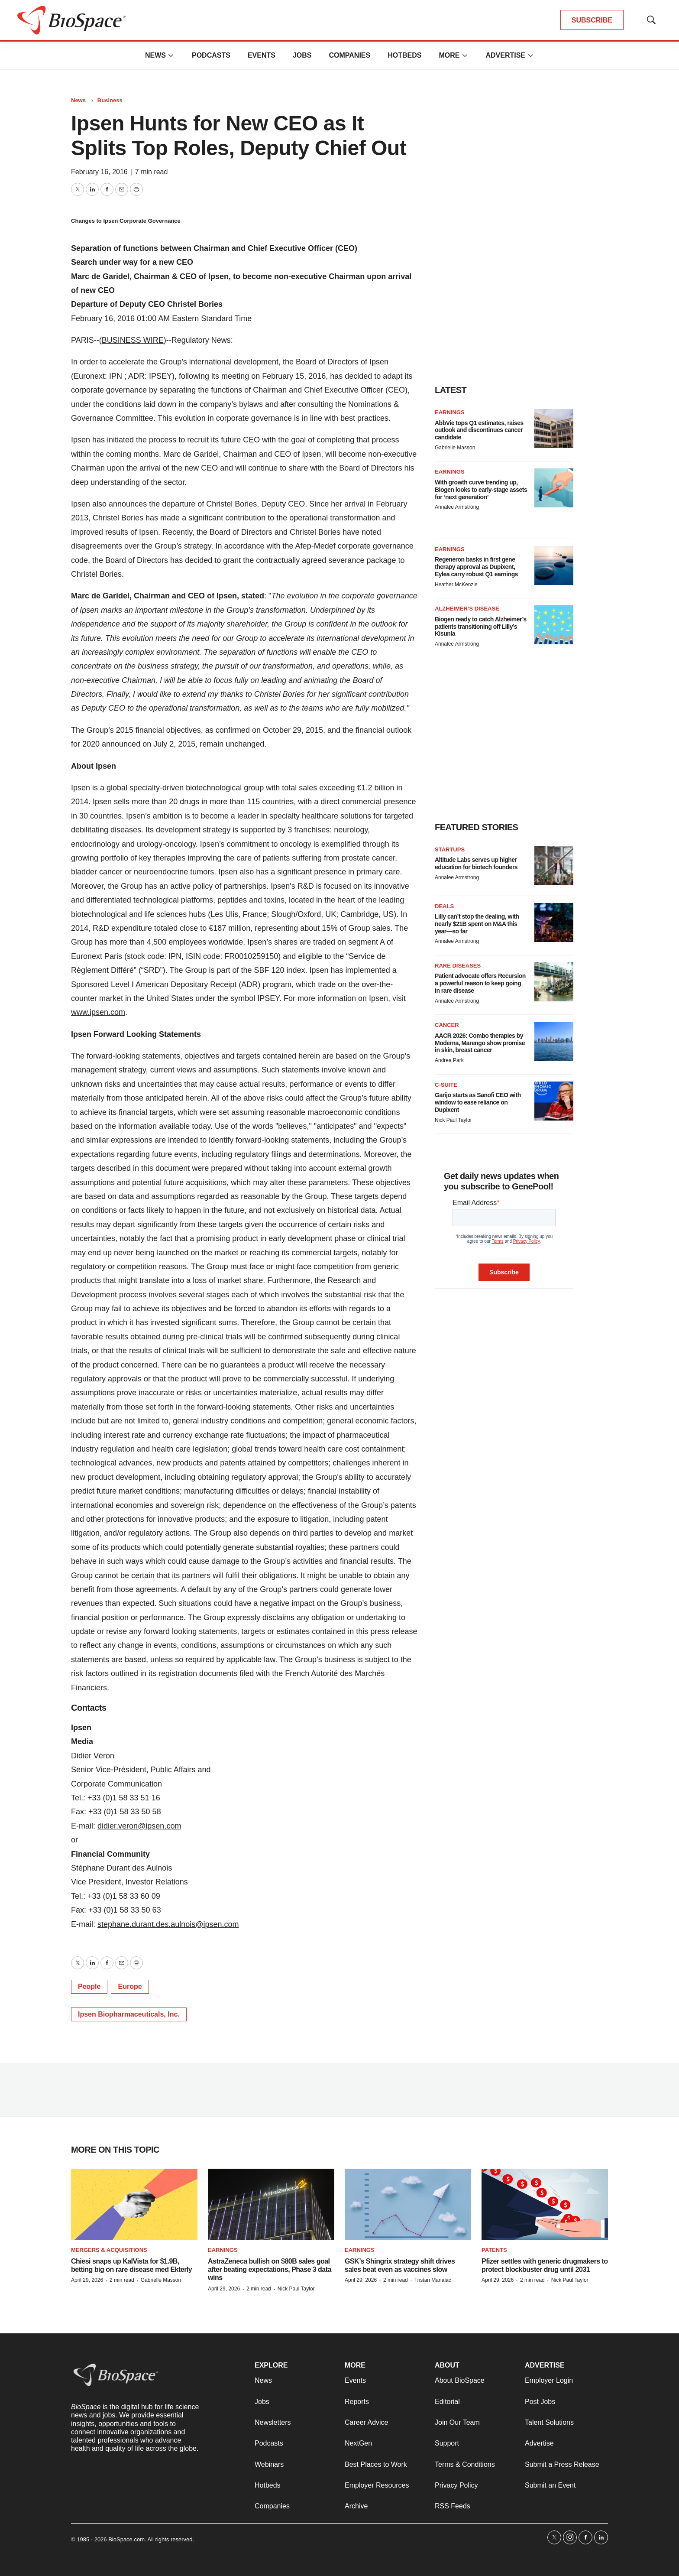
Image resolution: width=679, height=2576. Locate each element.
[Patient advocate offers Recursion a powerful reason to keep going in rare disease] (553, 981)
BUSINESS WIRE (133, 340)
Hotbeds (404, 55)
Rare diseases (458, 965)
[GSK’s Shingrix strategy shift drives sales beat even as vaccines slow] (408, 2204)
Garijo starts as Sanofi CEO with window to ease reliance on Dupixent (478, 1102)
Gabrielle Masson (455, 448)
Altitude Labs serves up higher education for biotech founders (476, 863)
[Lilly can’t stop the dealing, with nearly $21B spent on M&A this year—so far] (553, 922)
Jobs (302, 55)
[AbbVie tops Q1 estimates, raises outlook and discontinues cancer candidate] (553, 428)
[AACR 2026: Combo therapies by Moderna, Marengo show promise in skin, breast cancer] (553, 1041)
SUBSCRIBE (592, 20)
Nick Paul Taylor (453, 1120)
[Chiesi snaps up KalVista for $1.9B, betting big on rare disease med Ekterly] (134, 2204)
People (89, 1986)
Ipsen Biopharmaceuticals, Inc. (129, 2014)
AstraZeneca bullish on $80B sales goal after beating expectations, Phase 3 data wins (269, 2269)
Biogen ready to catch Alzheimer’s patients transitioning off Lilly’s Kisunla (481, 626)
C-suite (446, 1085)
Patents (494, 2250)
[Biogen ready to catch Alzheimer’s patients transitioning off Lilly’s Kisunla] (553, 624)
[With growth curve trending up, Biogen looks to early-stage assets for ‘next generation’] (553, 487)
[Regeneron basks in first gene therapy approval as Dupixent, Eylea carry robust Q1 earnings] (553, 565)
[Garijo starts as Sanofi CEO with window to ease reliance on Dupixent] (553, 1101)
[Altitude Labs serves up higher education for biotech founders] (553, 865)
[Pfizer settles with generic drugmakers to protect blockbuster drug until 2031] (545, 2204)
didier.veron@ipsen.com (139, 1826)
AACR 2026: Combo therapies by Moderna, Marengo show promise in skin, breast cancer (480, 1043)
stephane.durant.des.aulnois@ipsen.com (168, 1924)
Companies (349, 55)
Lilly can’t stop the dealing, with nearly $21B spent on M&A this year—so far (477, 924)
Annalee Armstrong (457, 507)
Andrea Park (449, 1060)
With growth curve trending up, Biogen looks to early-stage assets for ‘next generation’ (481, 489)
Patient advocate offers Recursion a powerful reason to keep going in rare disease (480, 983)
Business (110, 100)
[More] (171, 55)
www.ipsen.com (98, 1012)
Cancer (447, 1025)
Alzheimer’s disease (467, 608)
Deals (444, 906)
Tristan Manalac (432, 2280)
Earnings (450, 412)
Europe (130, 1986)
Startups (450, 849)
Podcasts (211, 55)
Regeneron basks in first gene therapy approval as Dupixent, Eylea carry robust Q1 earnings (476, 567)
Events (261, 55)
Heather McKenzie (456, 584)
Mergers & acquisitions (109, 2250)
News (155, 55)
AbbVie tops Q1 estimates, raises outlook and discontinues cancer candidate (479, 430)
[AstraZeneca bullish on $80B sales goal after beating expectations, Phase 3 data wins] (271, 2204)
